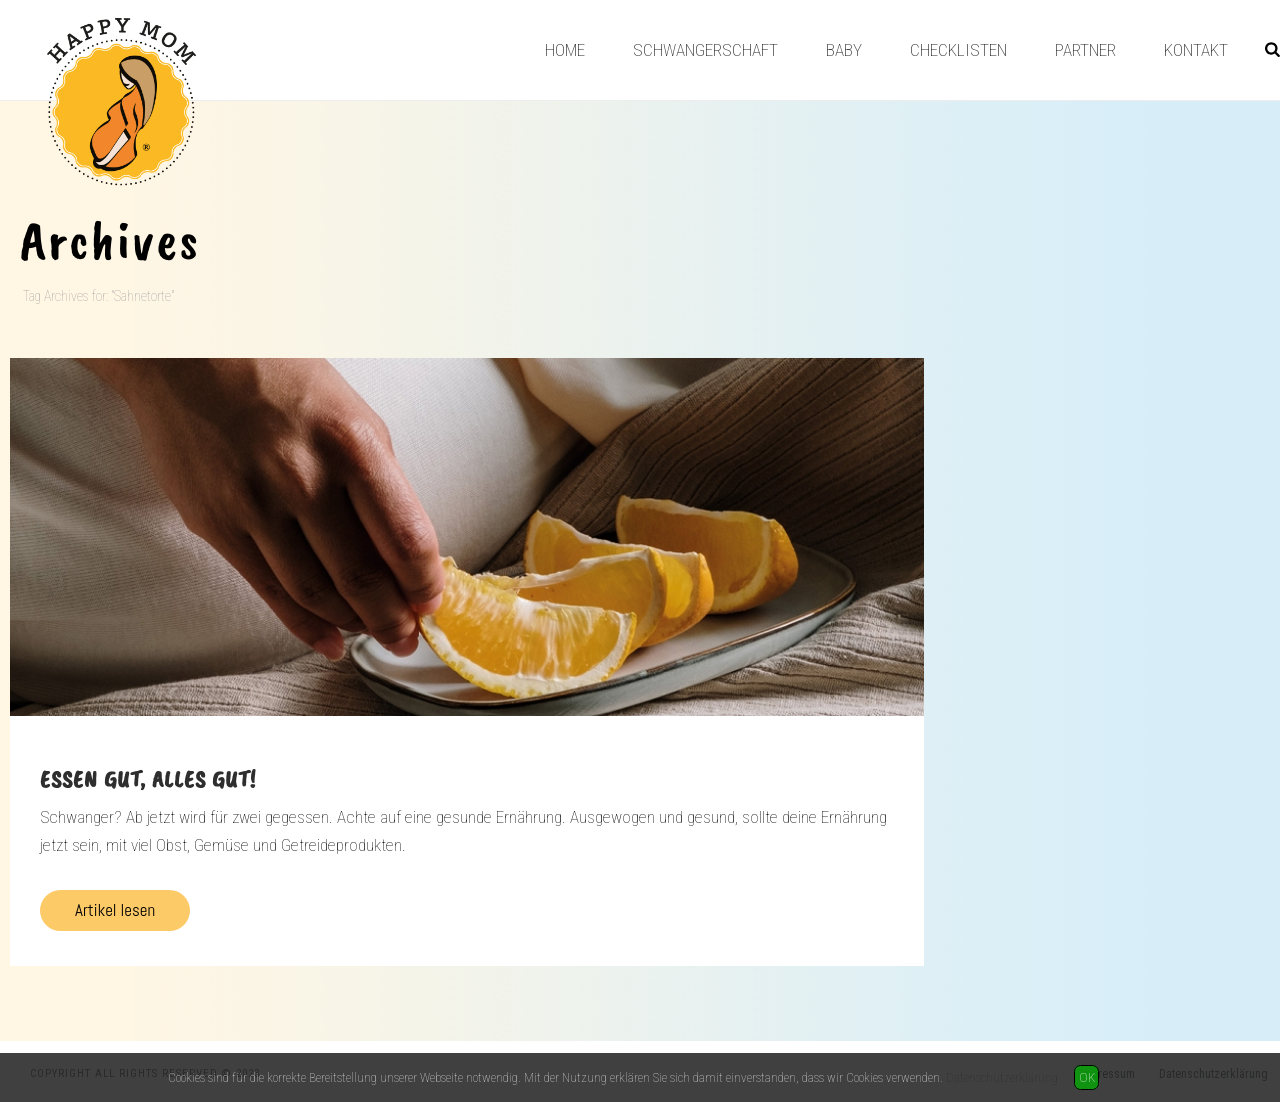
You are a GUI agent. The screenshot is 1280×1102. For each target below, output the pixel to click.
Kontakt (1196, 50)
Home (565, 50)
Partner (1085, 50)
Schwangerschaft (705, 50)
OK (1087, 1077)
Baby (844, 50)
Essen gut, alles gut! (148, 779)
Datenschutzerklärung (1002, 1077)
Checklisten (958, 50)
